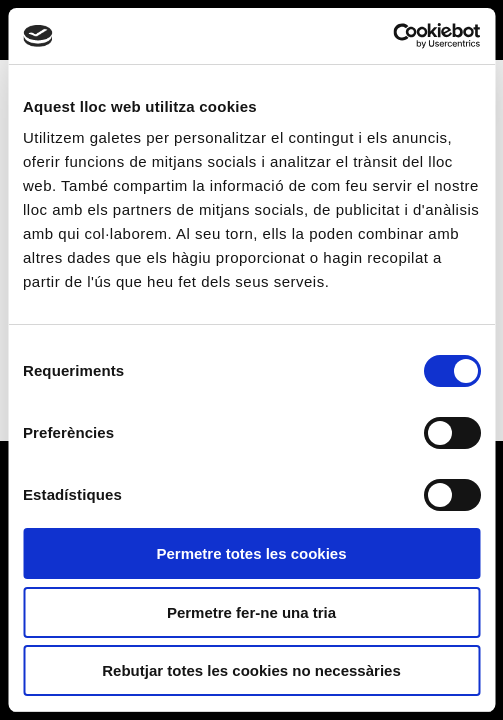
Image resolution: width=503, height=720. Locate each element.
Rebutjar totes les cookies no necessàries (251, 670)
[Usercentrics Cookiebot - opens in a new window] (392, 36)
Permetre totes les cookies (251, 553)
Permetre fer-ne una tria (251, 612)
